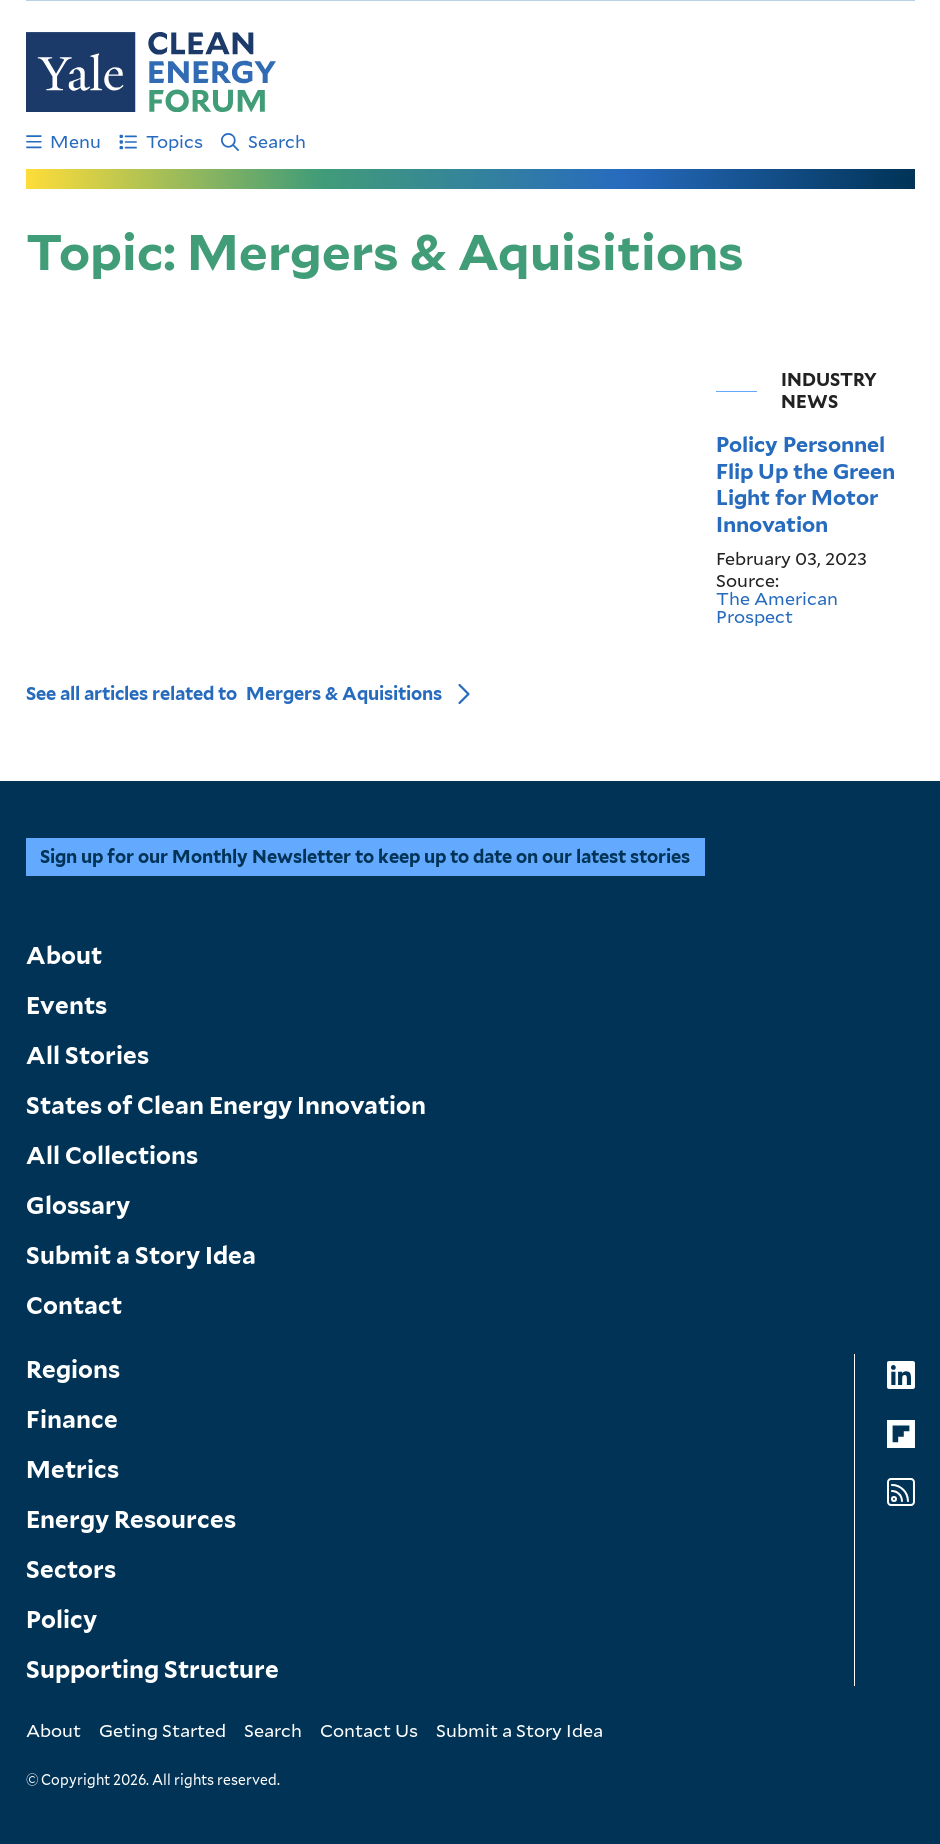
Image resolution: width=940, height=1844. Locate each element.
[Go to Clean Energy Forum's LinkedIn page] (901, 1375)
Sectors (71, 1569)
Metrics (72, 1469)
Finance (72, 1419)
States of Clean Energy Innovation (226, 1105)
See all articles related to (234, 693)
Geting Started (162, 1730)
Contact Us (369, 1730)
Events (66, 1005)
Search (263, 141)
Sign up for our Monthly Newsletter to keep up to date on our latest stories (365, 856)
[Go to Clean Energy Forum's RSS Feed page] (901, 1492)
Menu (64, 141)
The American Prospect (777, 607)
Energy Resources (131, 1519)
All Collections (112, 1155)
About (64, 955)
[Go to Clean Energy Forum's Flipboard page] (901, 1434)
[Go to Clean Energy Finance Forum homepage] (151, 72)
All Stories (87, 1055)
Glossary (78, 1205)
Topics (161, 141)
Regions (73, 1369)
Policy (61, 1619)
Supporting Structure (152, 1669)
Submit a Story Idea (141, 1255)
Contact (74, 1305)
